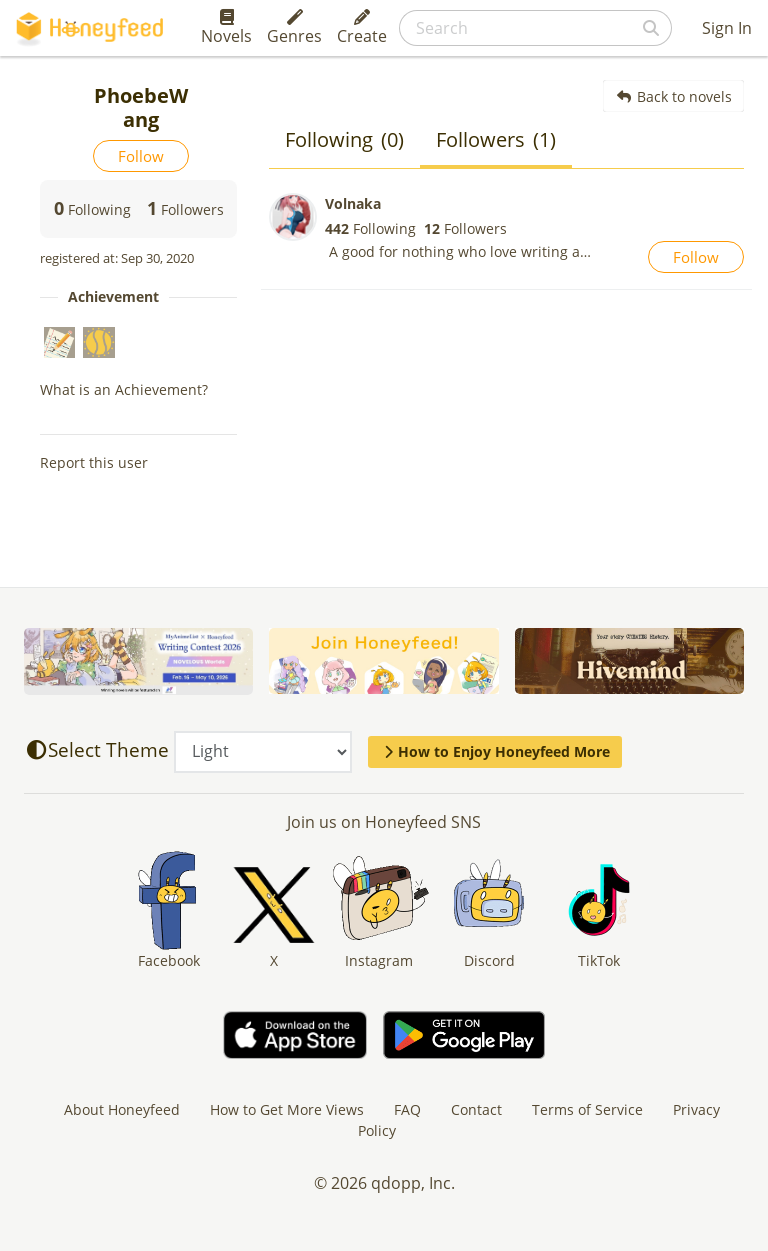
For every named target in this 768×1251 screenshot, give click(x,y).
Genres (294, 28)
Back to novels (673, 96)
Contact (476, 1109)
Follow (141, 156)
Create (362, 28)
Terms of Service (587, 1109)
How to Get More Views (287, 1109)
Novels (226, 28)
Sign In (727, 28)
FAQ (407, 1109)
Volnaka (353, 203)
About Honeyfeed (122, 1109)
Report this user (94, 462)
